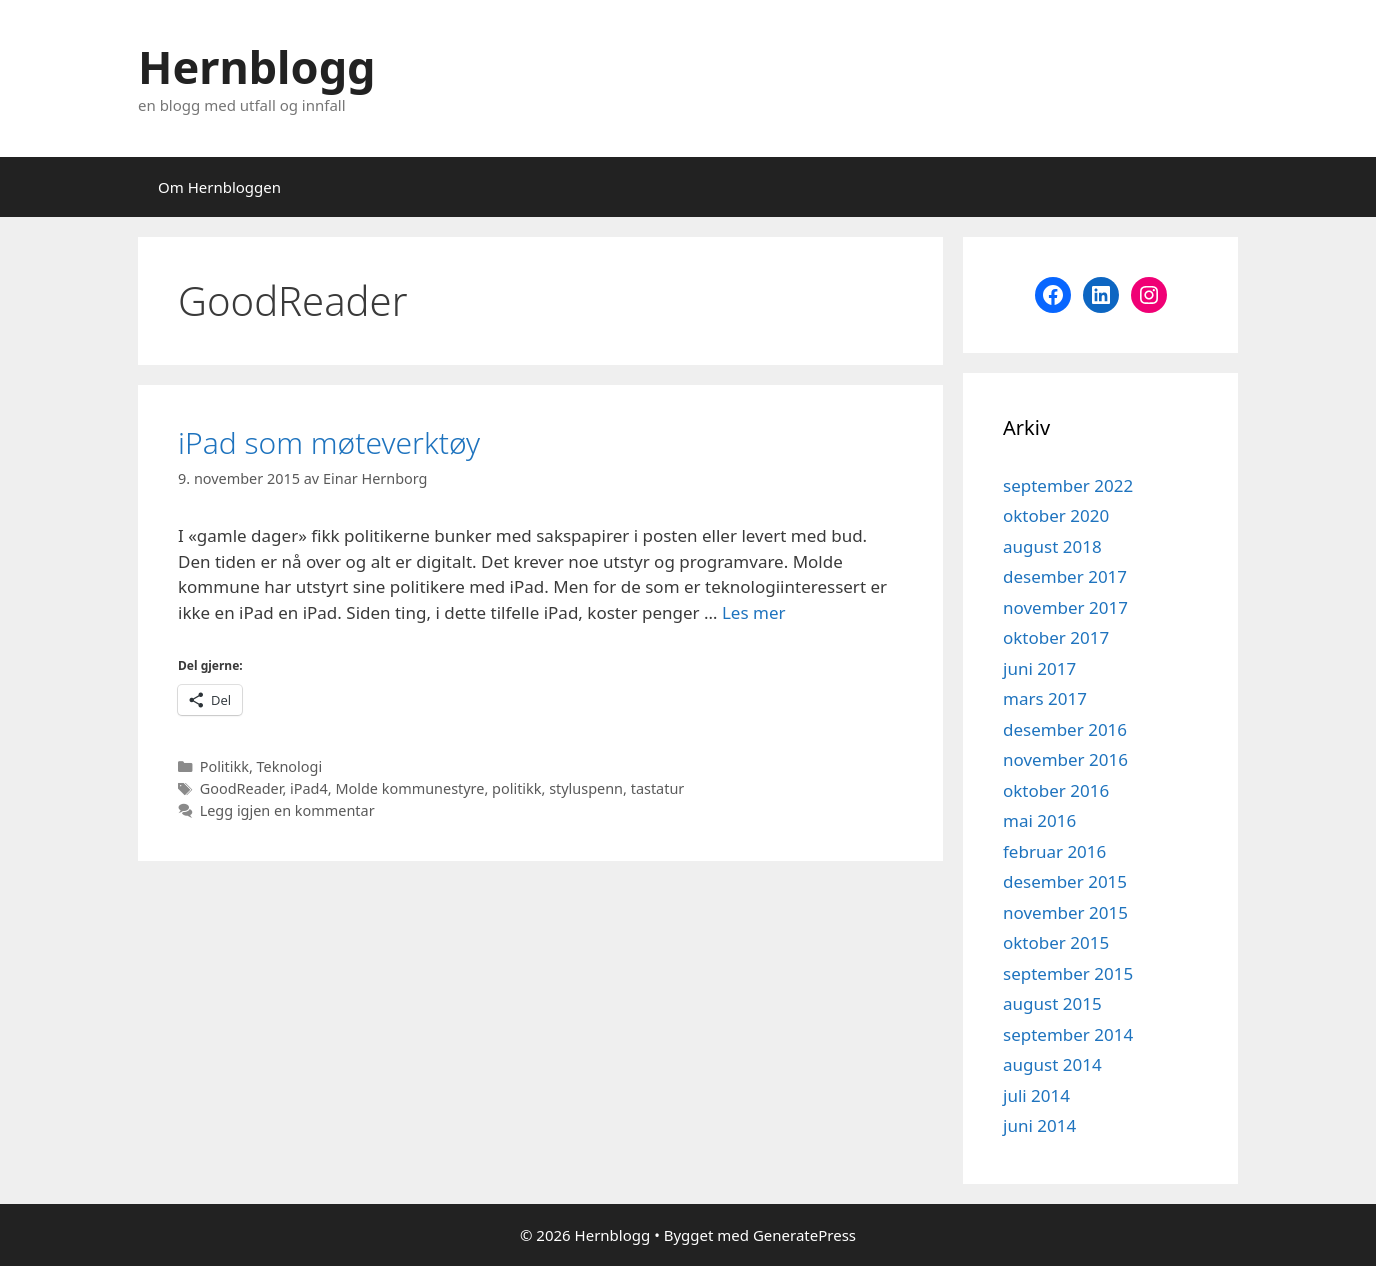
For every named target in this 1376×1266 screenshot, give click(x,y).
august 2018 (1052, 546)
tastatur (658, 788)
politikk (516, 788)
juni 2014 (1039, 1125)
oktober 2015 (1056, 942)
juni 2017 (1039, 668)
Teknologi (290, 766)
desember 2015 (1065, 881)
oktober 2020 (1056, 515)
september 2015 (1068, 973)
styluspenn (586, 788)
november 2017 (1065, 607)
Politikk (224, 766)
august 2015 (1052, 1003)
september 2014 (1068, 1034)
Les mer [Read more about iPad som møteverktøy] (754, 612)
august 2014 (1052, 1064)
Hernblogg (257, 66)
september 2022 (1068, 485)
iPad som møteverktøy (329, 442)
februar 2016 (1054, 851)
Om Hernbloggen (219, 187)
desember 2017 (1065, 576)
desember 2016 (1065, 729)
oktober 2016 (1056, 790)
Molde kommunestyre (409, 788)
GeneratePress (804, 1235)
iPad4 (309, 788)
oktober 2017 (1056, 637)
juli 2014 (1036, 1095)
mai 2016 (1039, 820)
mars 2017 (1045, 698)
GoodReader (241, 788)
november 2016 (1065, 759)
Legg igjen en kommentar (287, 810)
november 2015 (1065, 912)
